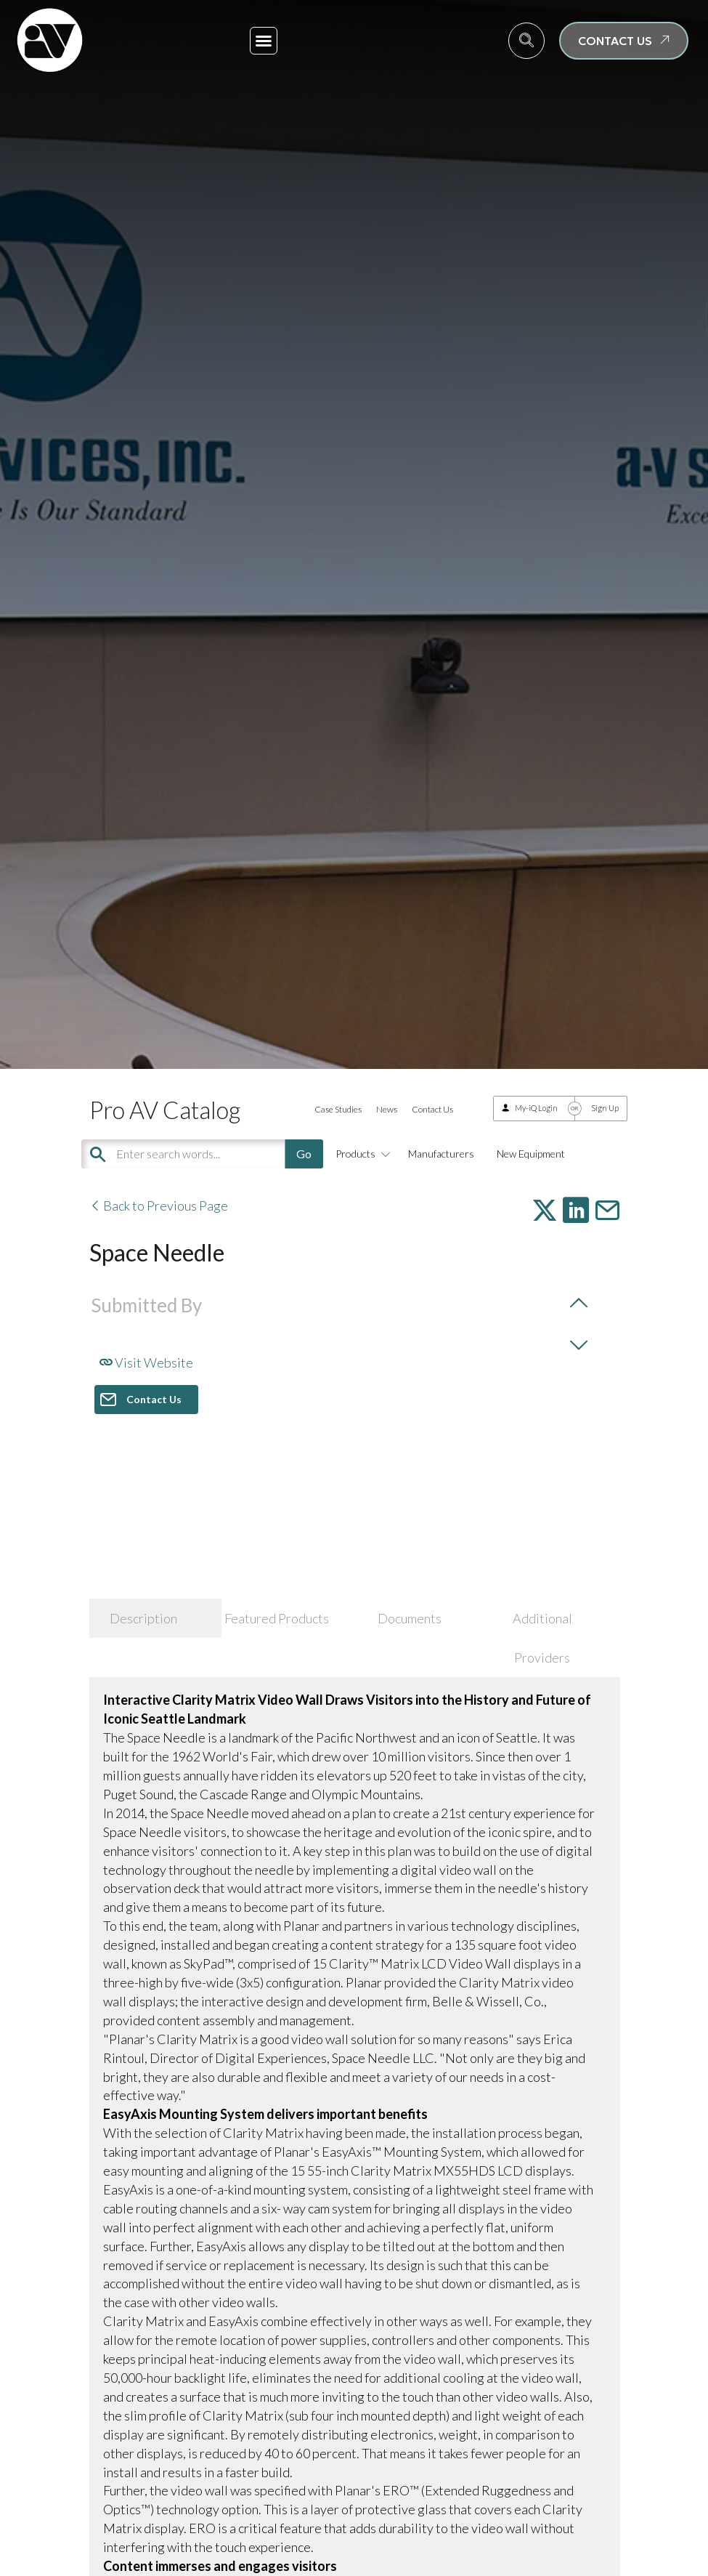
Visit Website (146, 1362)
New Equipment (531, 1153)
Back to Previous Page (158, 1206)
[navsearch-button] (526, 41)
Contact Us (432, 1109)
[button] (263, 40)
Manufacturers (441, 1153)
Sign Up (605, 1108)
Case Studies (338, 1109)
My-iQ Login (536, 1108)
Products (360, 1153)
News (386, 1109)
